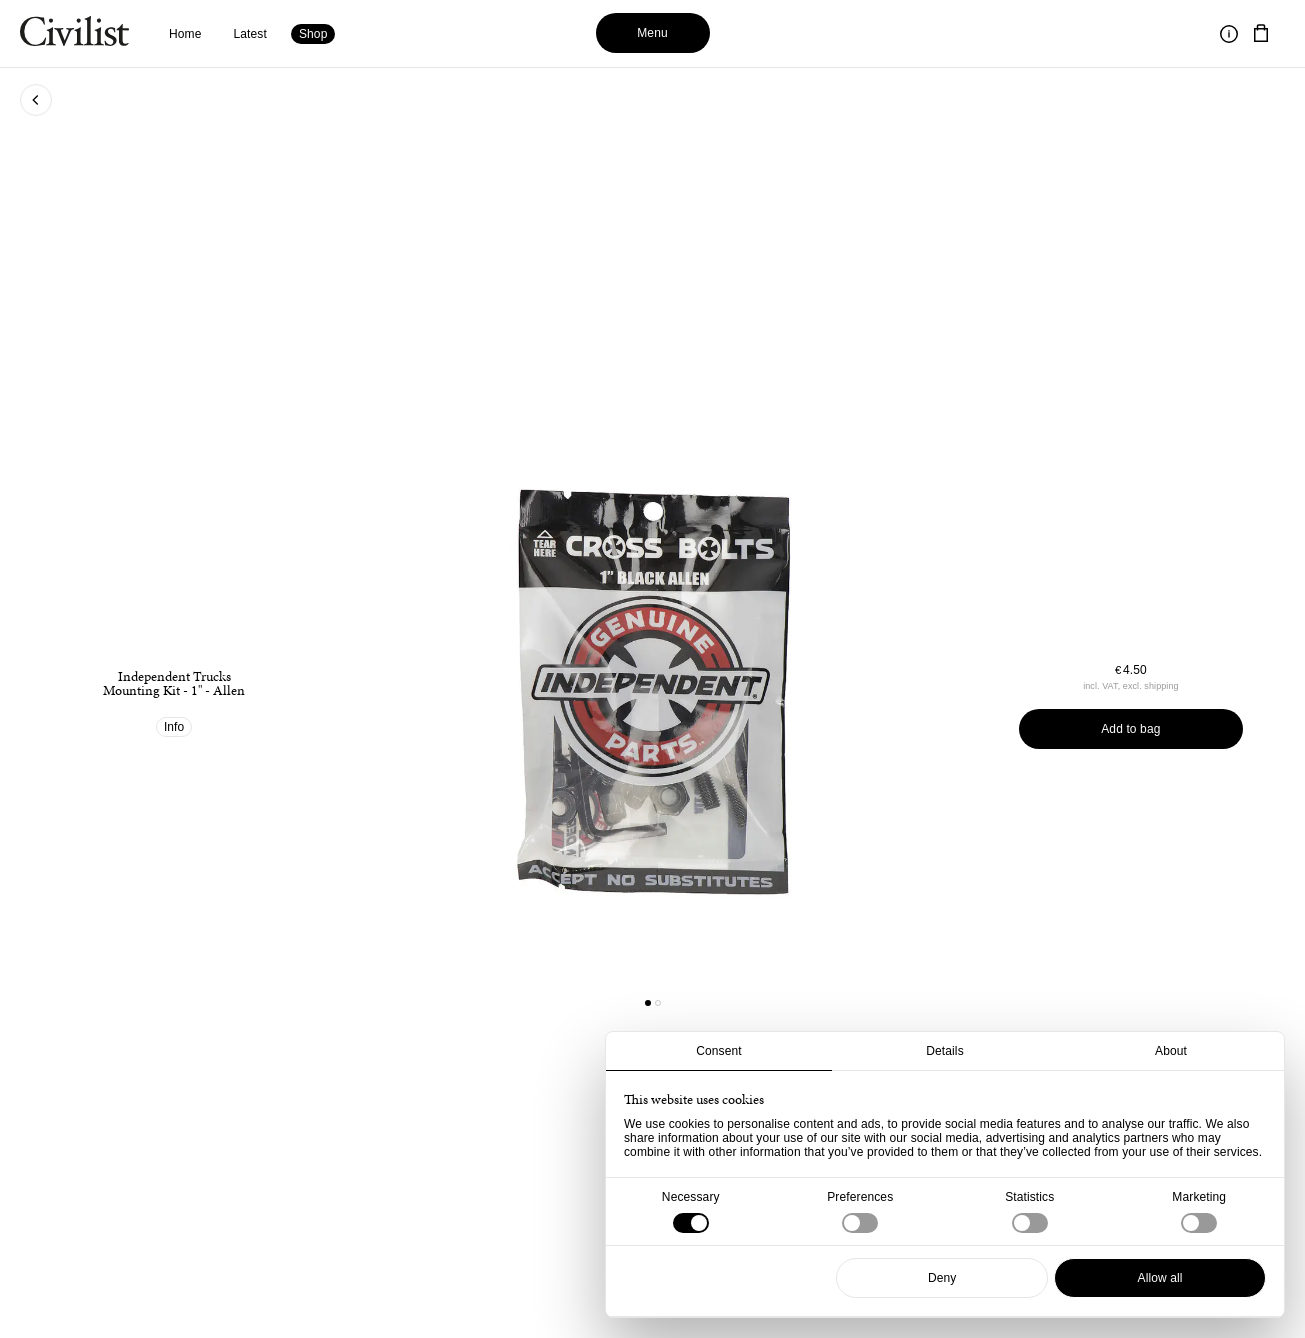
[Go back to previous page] (36, 100)
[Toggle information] (1229, 34)
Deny (942, 1278)
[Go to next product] (807, 687)
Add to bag (1130, 729)
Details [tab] (945, 1051)
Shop (313, 34)
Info (174, 727)
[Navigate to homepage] (74, 34)
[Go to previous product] (498, 687)
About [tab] (1171, 1051)
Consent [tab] (719, 1051)
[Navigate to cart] (1261, 34)
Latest (250, 34)
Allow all (1160, 1278)
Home (185, 34)
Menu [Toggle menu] (652, 33)
